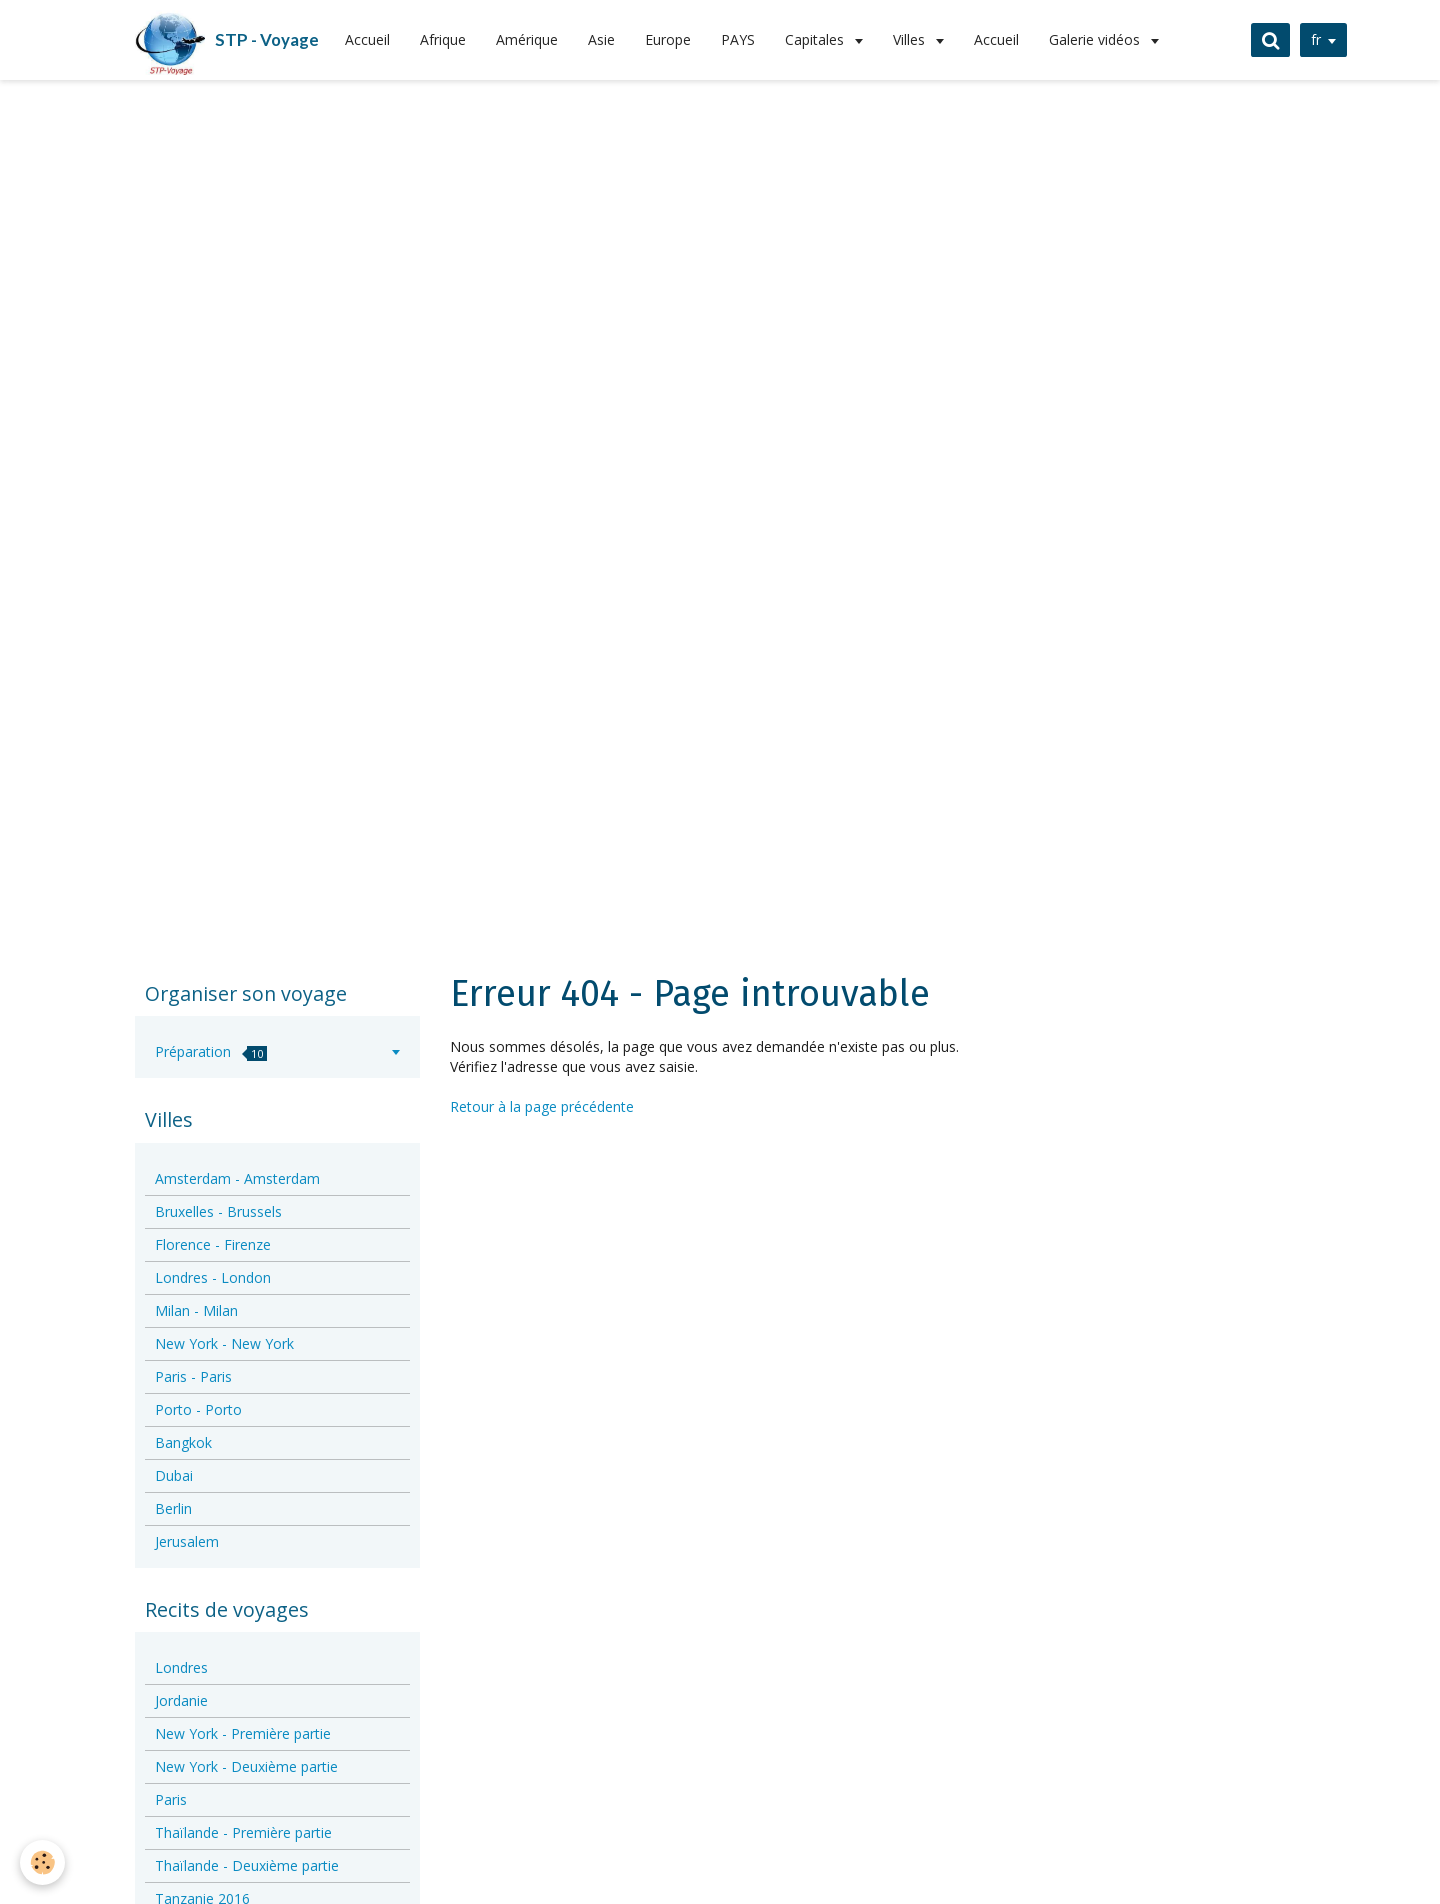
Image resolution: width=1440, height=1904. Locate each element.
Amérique (527, 39)
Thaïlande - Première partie (243, 1832)
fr (1316, 39)
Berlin (173, 1508)
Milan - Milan (196, 1310)
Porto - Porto (198, 1409)
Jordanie (181, 1700)
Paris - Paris (193, 1376)
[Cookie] (42, 1862)
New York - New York (224, 1343)
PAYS (738, 39)
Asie (601, 39)
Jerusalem (187, 1541)
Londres (181, 1667)
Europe (668, 39)
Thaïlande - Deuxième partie (247, 1865)
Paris (171, 1799)
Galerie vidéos (1096, 39)
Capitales (816, 39)
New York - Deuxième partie (246, 1766)
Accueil (367, 39)
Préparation (211, 1051)
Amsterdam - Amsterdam (237, 1178)
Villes (911, 39)
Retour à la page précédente (542, 1106)
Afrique (443, 39)
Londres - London (213, 1277)
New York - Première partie (243, 1733)
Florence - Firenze (213, 1244)
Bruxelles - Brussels (218, 1211)
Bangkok (183, 1442)
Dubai (174, 1475)
